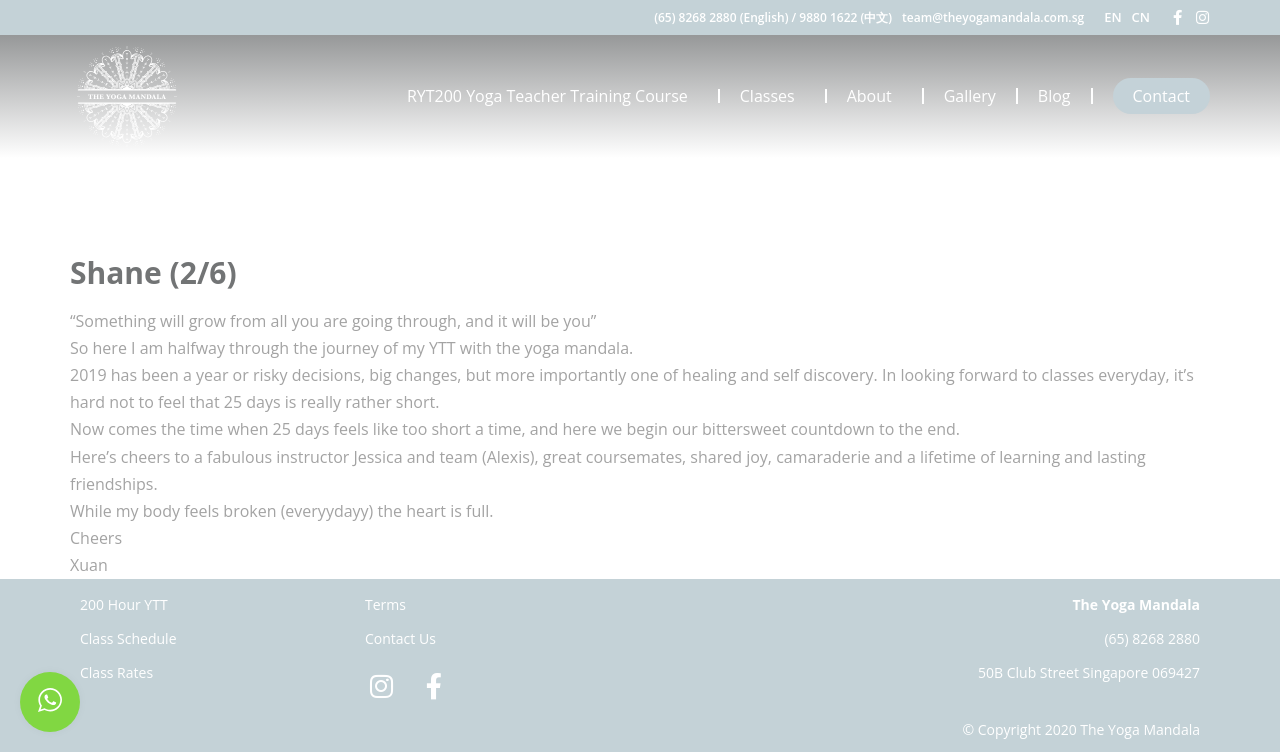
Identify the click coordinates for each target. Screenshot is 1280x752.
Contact (1161, 96)
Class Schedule (128, 638)
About (874, 96)
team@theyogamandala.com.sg (993, 17)
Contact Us (400, 638)
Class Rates (116, 672)
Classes (772, 96)
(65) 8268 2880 (1152, 638)
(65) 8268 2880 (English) (721, 17)
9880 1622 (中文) (845, 17)
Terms (385, 604)
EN (1112, 17)
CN (1141, 17)
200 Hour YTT (124, 604)
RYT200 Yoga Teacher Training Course (552, 96)
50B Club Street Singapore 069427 (1089, 672)
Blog (1054, 96)
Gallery (970, 96)
